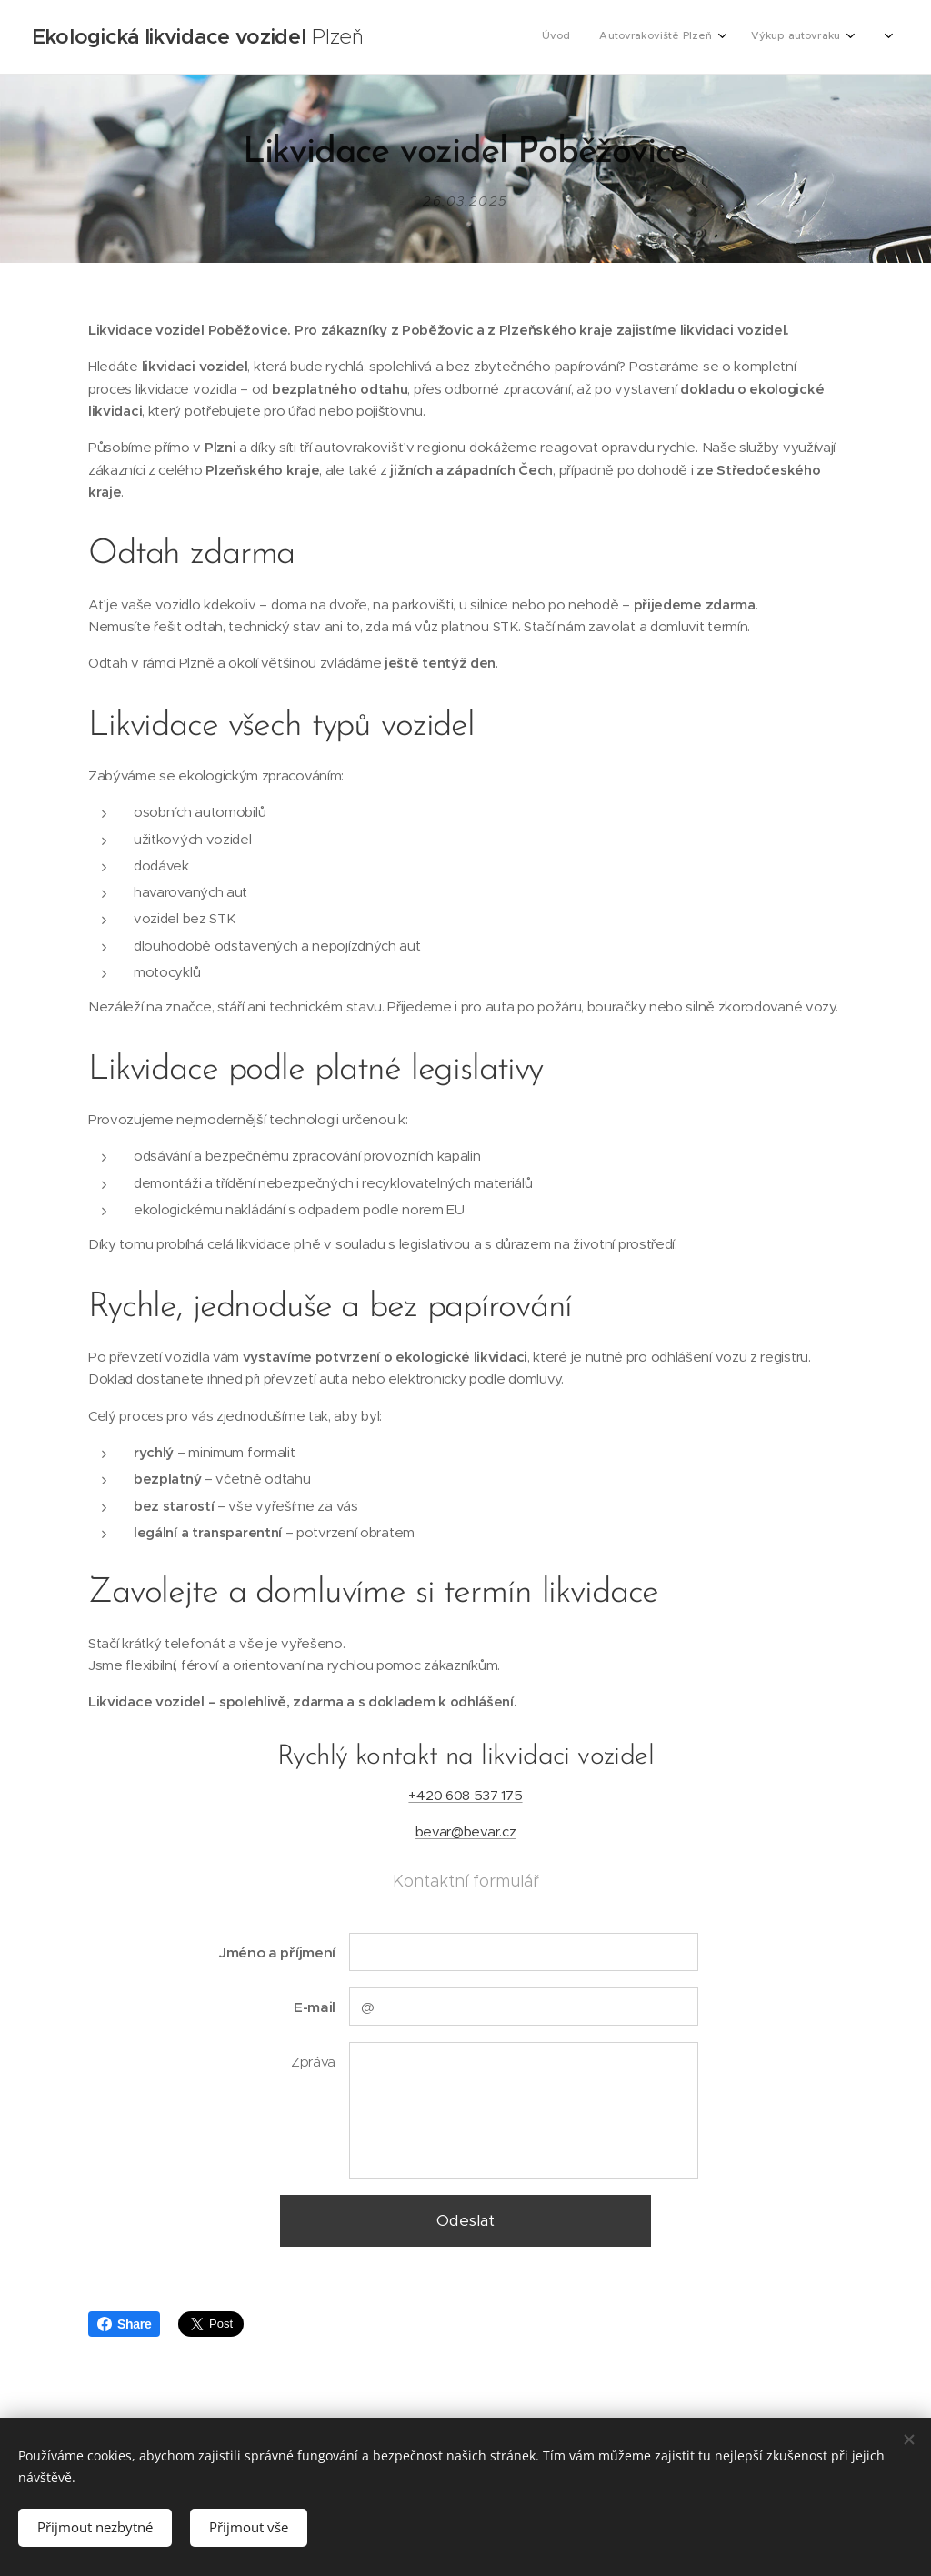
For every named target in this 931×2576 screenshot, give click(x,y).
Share (124, 2324)
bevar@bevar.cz (465, 1832)
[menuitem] (769, 37)
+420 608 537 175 (465, 1795)
